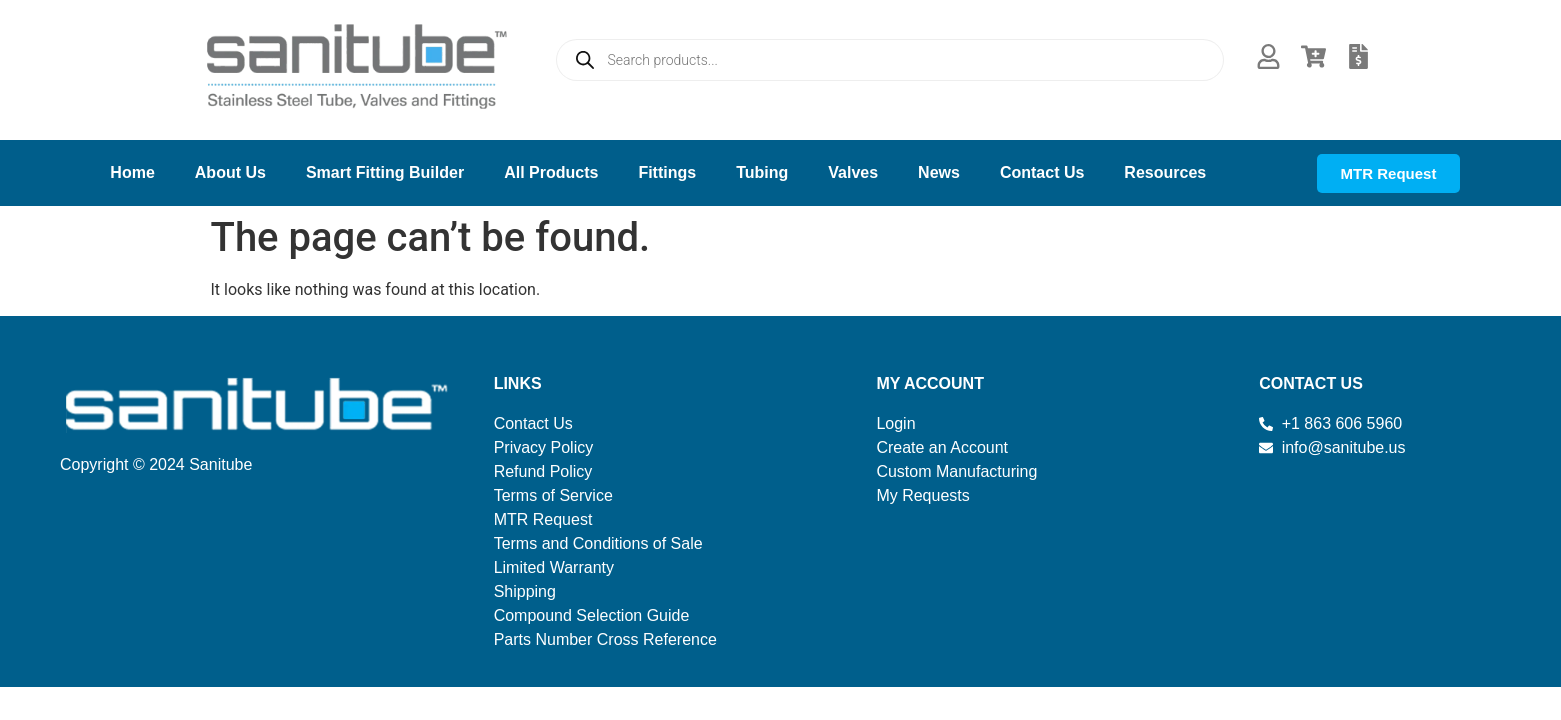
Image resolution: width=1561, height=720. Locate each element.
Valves (853, 172)
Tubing (762, 172)
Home (132, 172)
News (939, 172)
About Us (230, 172)
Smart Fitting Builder (385, 172)
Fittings (667, 172)
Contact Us (1042, 172)
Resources (1165, 172)
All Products (551, 172)
